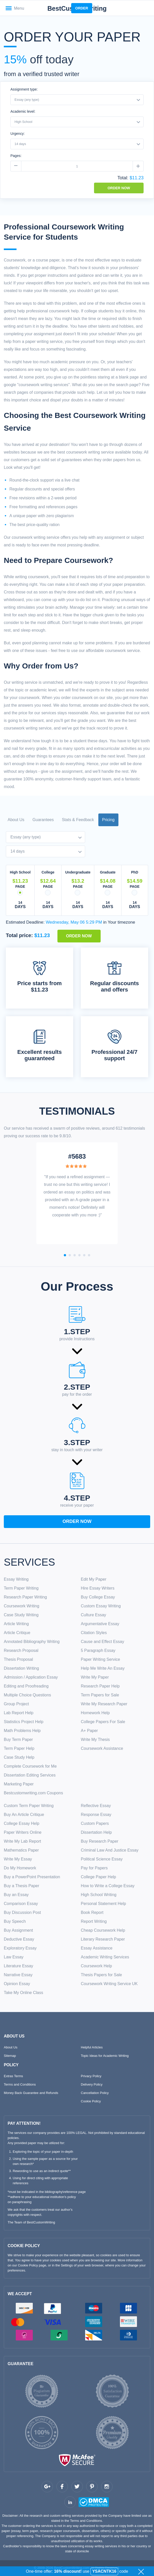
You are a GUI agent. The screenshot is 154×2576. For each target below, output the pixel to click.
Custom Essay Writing (101, 1606)
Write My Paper (95, 1677)
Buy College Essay (98, 1597)
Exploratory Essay (20, 1948)
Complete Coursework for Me (30, 1766)
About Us (16, 820)
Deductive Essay (19, 1939)
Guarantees (43, 820)
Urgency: (17, 134)
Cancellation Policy (95, 2093)
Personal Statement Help (103, 1903)
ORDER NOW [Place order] (118, 188)
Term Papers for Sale (100, 1695)
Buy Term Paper (18, 1739)
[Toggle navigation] (14, 8)
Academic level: (22, 111)
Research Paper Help (100, 1686)
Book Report (92, 1912)
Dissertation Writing (21, 1668)
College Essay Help (21, 1823)
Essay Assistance (97, 1948)
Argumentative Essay (100, 1624)
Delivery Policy (91, 2084)
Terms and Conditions (20, 2084)
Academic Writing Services (105, 1957)
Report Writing (94, 1921)
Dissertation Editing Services (30, 1775)
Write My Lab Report (22, 1841)
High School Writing (98, 1895)
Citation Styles (94, 1633)
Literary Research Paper (103, 1939)
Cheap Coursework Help (103, 1930)
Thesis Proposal (18, 1659)
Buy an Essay (16, 1895)
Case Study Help (19, 1757)
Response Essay (96, 1814)
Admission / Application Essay (31, 1677)
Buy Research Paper (99, 1841)
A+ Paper (89, 1730)
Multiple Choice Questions (27, 1695)
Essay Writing (16, 1579)
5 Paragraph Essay (98, 1650)
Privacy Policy (91, 2076)
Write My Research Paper (104, 1704)
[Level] (77, 122)
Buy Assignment (18, 1930)
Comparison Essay (21, 1903)
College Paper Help (98, 1877)
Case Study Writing (21, 1615)
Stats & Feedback (78, 820)
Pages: (16, 156)
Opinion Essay (17, 1984)
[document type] (77, 100)
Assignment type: (24, 89)
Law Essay (13, 1957)
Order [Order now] (79, 936)
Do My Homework (20, 1868)
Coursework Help (96, 1966)
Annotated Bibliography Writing (31, 1641)
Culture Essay (93, 1615)
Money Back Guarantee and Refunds (31, 2093)
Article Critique (17, 1633)
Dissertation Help (96, 1832)
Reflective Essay (96, 1805)
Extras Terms (13, 2076)
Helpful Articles (92, 2047)
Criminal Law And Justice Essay (109, 1850)
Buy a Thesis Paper (21, 1886)
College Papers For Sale (103, 1722)
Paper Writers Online (22, 1832)
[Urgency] (77, 144)
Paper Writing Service (100, 1659)
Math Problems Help (22, 1730)
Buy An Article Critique (24, 1814)
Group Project (16, 1704)
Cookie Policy (91, 2101)
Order (81, 8)
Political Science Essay (102, 1859)
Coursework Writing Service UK (109, 1984)
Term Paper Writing (21, 1588)
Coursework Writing (21, 1606)
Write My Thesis (95, 1739)
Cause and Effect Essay (102, 1641)
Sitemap (10, 2056)
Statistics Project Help (23, 1722)
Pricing (108, 820)
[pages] (77, 166)
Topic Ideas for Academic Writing (105, 2056)
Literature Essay (18, 1966)
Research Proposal (21, 1650)
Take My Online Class (23, 1992)
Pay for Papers (94, 1868)
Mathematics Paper (21, 1850)
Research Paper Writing (25, 1597)
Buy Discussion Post (22, 1912)
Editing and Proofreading (26, 1686)
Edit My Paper (93, 1579)
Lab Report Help (19, 1713)
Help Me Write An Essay (103, 1668)
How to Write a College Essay (107, 1886)
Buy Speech (15, 1921)
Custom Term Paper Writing (29, 1805)
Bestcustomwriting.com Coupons (33, 1793)
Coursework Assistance (102, 1748)
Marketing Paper (19, 1784)
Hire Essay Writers (97, 1588)
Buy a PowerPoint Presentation (32, 1877)
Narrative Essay (18, 1975)
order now (77, 1521)
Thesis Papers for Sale (101, 1975)
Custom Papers (95, 1823)
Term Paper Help (19, 1748)
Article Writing (16, 1624)
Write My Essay (18, 1859)
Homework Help (95, 1713)
